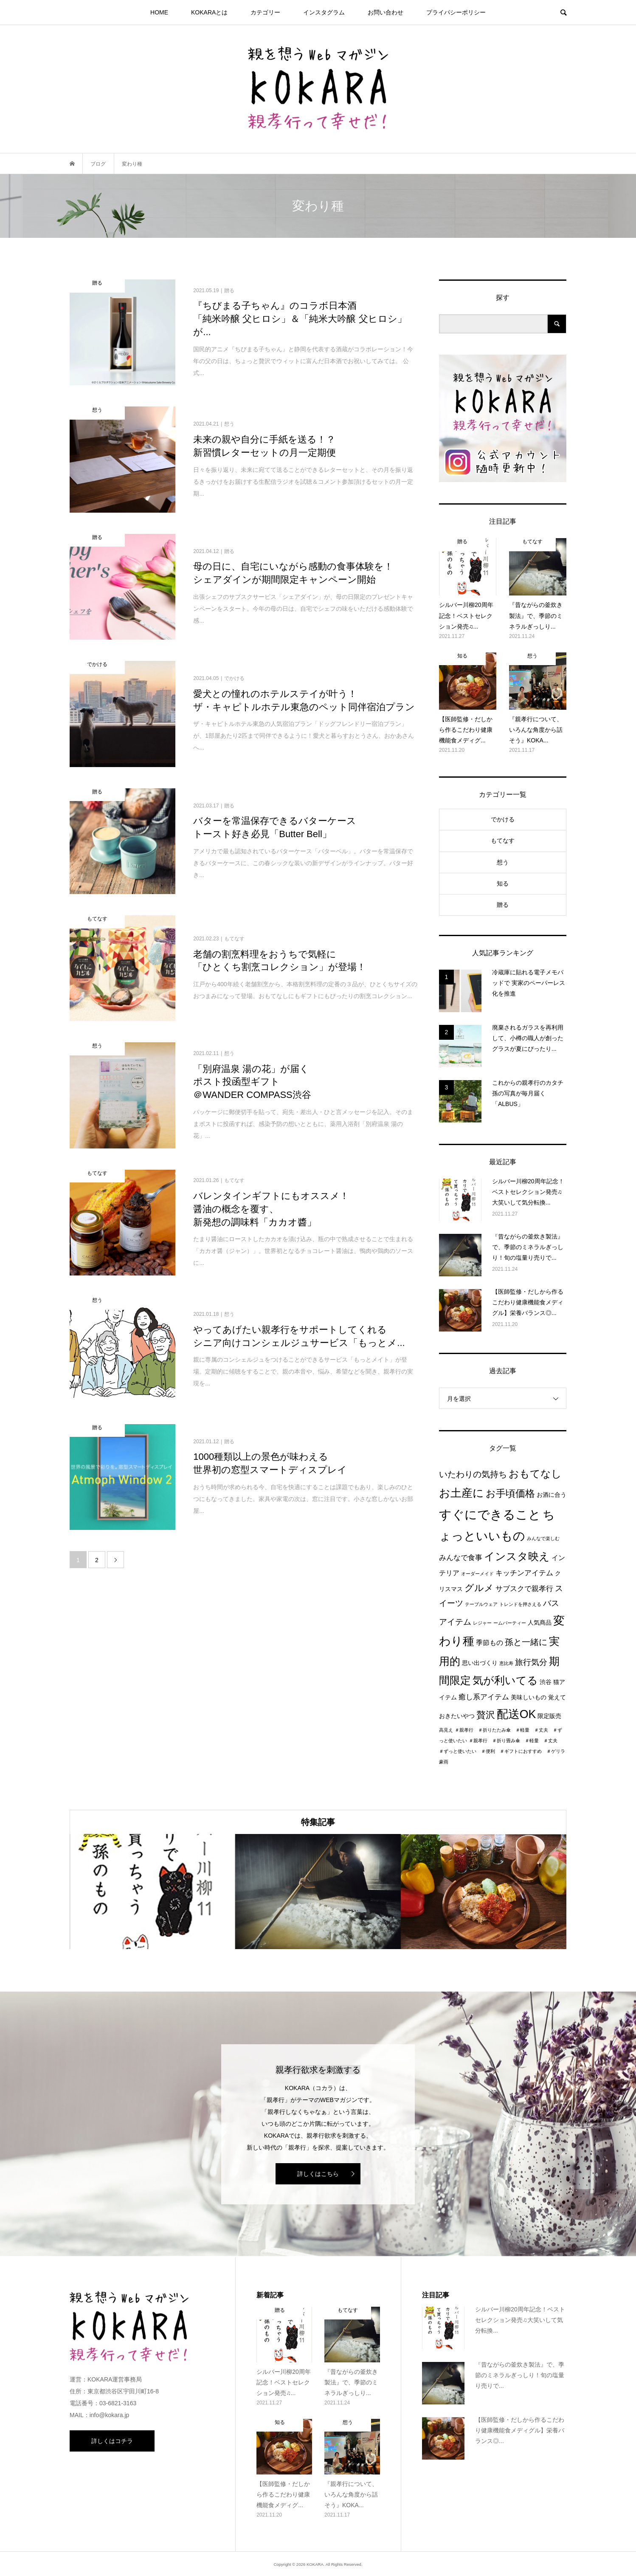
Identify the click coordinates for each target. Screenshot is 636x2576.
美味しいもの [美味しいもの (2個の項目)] (528, 1697)
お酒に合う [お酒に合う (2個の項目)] (551, 1495)
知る (503, 883)
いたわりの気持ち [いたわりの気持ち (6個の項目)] (473, 1474)
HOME (159, 12)
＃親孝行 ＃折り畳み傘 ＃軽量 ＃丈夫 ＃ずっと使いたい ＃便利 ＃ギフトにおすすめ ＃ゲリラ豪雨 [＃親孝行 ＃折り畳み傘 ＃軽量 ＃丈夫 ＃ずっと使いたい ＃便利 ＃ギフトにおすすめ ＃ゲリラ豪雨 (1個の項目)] (502, 1751)
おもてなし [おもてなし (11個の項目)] (535, 1473)
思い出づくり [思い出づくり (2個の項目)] (480, 1663)
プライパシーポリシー (456, 12)
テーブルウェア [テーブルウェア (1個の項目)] (481, 1604)
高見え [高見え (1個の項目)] (446, 1729)
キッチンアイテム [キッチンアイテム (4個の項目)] (524, 1573)
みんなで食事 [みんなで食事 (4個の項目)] (460, 1557)
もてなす (503, 840)
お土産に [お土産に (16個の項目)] (461, 1493)
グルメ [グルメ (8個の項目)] (479, 1588)
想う (503, 862)
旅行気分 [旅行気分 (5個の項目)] (531, 1662)
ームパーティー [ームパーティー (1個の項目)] (509, 1622)
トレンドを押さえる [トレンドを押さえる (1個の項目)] (520, 1604)
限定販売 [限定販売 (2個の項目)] (549, 1716)
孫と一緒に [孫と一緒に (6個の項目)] (526, 1642)
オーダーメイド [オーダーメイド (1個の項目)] (477, 1573)
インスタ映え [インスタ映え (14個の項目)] (517, 1556)
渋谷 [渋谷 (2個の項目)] (546, 1682)
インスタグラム (324, 12)
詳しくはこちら (318, 2173)
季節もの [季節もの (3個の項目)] (489, 1642)
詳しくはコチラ (112, 2441)
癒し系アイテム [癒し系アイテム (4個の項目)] (484, 1697)
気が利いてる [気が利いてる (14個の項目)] (505, 1680)
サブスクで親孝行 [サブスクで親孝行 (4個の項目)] (524, 1588)
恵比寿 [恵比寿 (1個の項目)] (506, 1663)
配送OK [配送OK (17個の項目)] (516, 1714)
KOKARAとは (209, 12)
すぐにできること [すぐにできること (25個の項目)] (490, 1514)
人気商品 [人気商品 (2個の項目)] (540, 1623)
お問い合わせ (385, 12)
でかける (503, 819)
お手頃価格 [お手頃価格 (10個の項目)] (510, 1493)
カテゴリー (265, 12)
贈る (503, 904)
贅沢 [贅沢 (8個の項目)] (485, 1715)
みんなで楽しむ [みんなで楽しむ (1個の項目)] (543, 1538)
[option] (152, 1891)
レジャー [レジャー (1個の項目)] (482, 1622)
